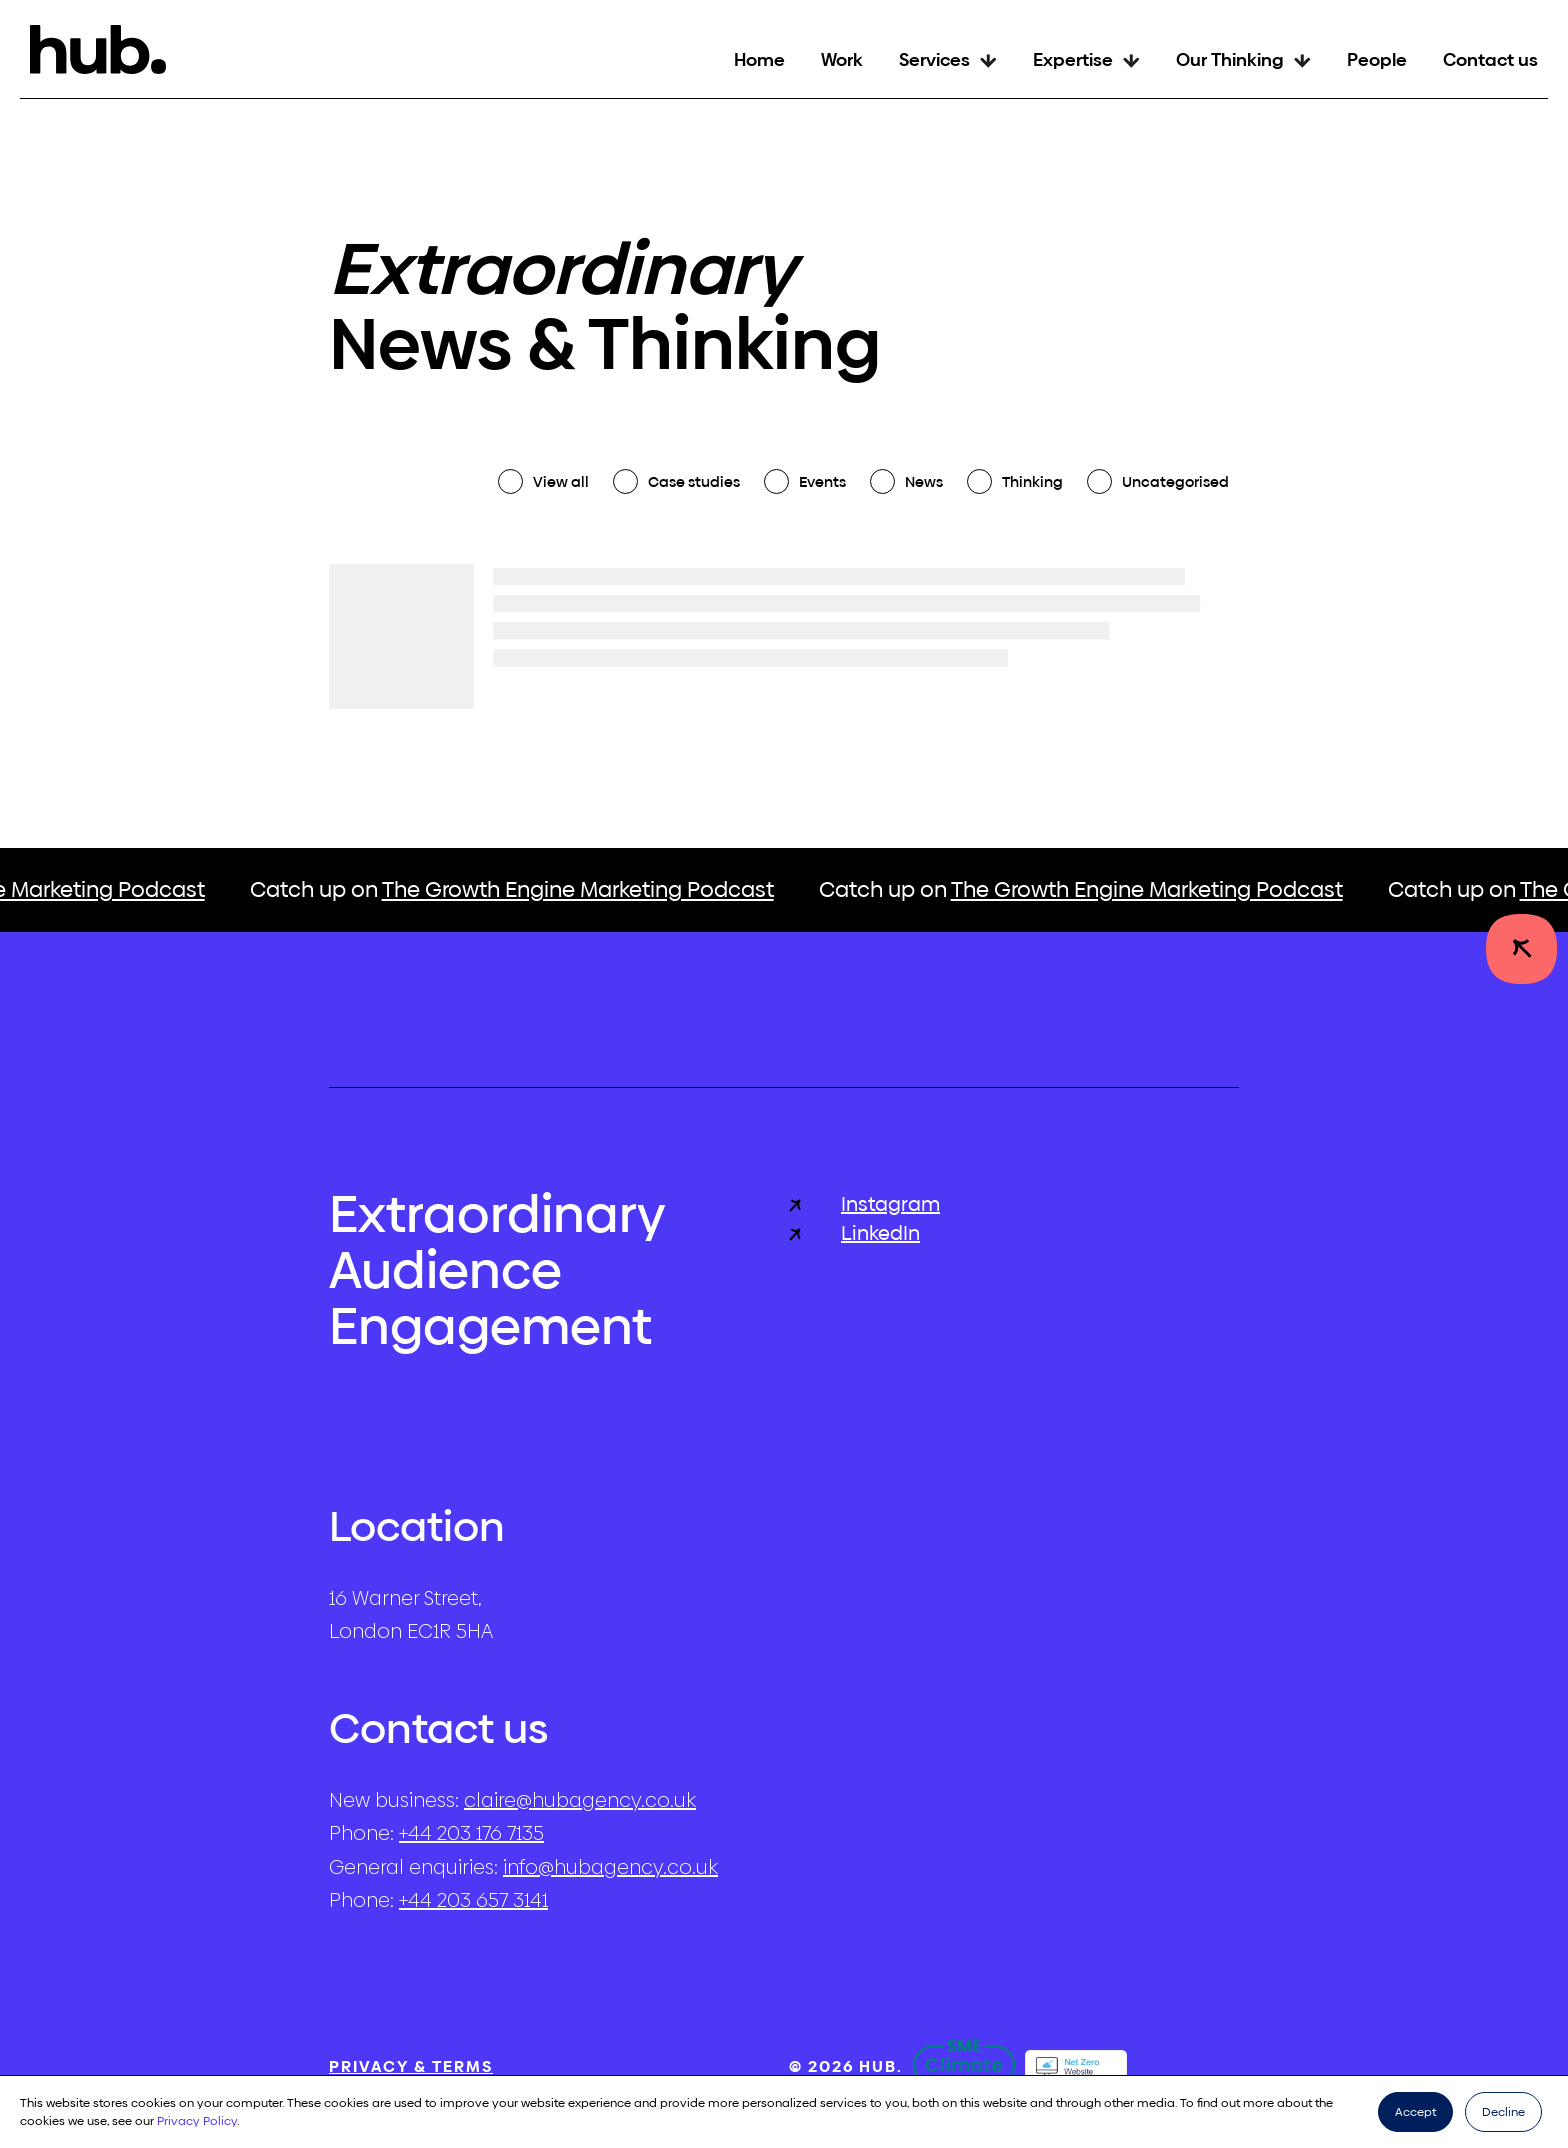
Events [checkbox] (822, 481)
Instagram (864, 1204)
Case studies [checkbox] (694, 481)
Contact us (1490, 59)
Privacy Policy (197, 2121)
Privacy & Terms (411, 2066)
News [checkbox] (924, 481)
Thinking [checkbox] (1032, 481)
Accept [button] (1415, 2112)
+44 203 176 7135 (471, 1833)
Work (842, 59)
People (1377, 59)
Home (759, 59)
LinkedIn (854, 1233)
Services (934, 59)
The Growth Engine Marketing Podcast (588, 889)
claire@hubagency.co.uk (580, 1800)
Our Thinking (1230, 59)
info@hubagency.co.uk (610, 1867)
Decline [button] (1503, 2112)
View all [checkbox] (561, 481)
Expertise (1073, 59)
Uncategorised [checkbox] (1175, 481)
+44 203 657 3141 (473, 1900)
